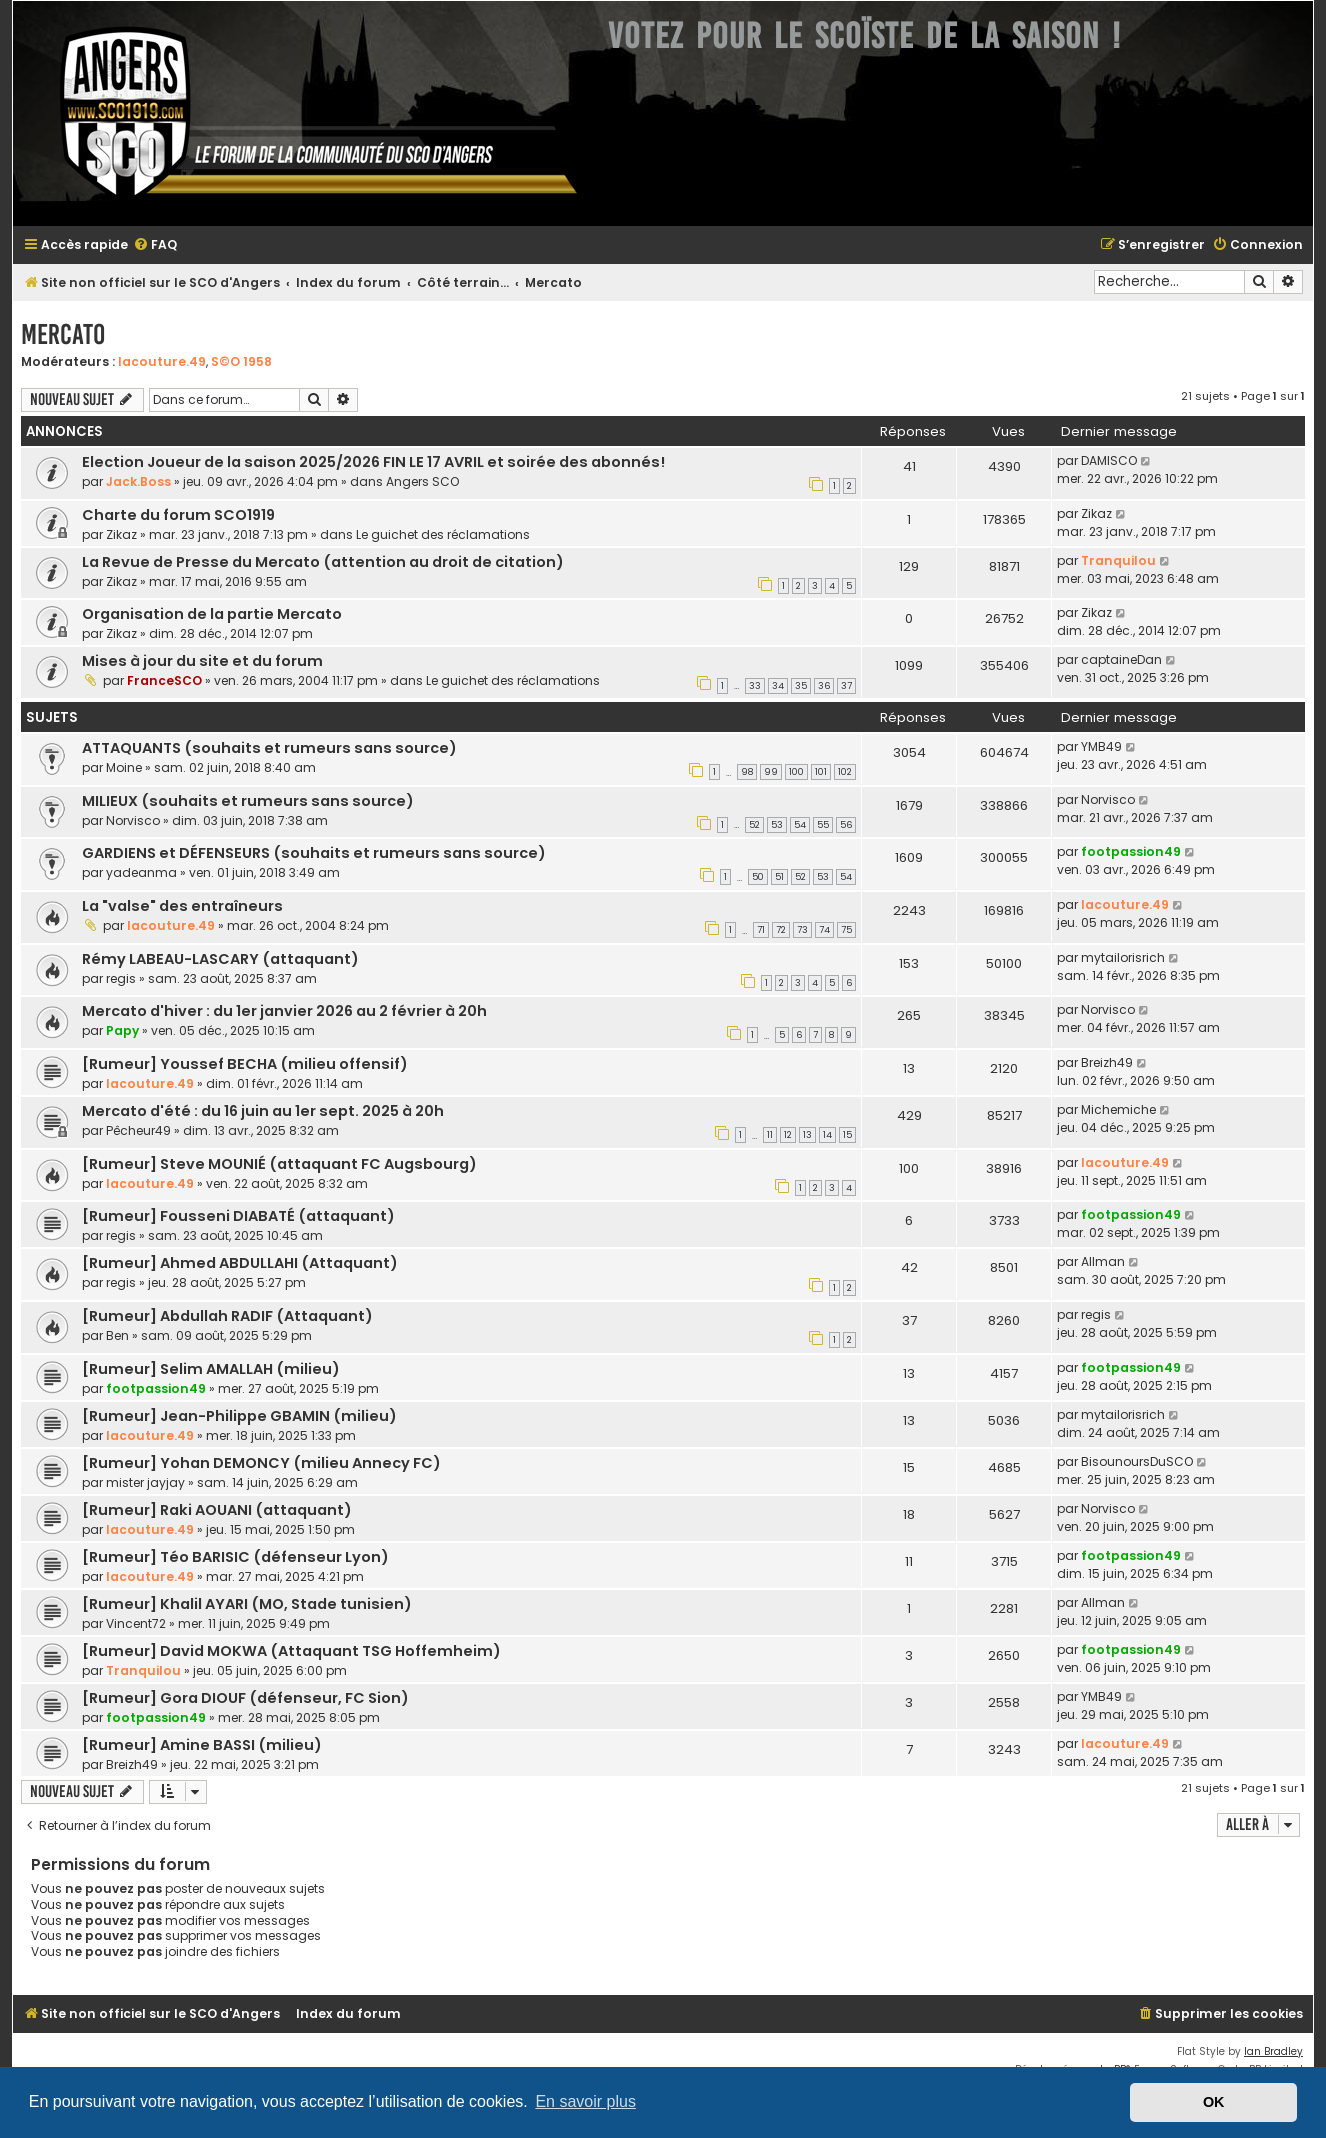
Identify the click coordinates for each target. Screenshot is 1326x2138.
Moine (124, 767)
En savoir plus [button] (585, 2101)
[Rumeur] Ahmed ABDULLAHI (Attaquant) (240, 1263)
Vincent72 (136, 1623)
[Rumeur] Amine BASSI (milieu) (202, 1745)
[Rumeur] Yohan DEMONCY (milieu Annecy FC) (261, 1463)
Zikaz (121, 534)
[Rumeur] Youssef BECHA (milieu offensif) (245, 1064)
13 (807, 1135)
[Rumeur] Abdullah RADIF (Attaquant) (227, 1316)
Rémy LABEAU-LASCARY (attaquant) (220, 959)
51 (779, 877)
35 (801, 686)
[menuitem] (155, 245)
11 (770, 1135)
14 (827, 1135)
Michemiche (1118, 1109)
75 (846, 930)
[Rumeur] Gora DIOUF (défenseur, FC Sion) (245, 1698)
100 (796, 772)
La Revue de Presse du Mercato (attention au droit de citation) (323, 562)
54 (800, 825)
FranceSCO (164, 680)
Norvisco (133, 820)
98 (747, 772)
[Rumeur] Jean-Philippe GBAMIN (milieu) (239, 1416)
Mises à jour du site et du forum (202, 661)
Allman (1103, 1261)
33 (755, 686)
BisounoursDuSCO (1137, 1461)
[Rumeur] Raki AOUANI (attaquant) (217, 1510)
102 (845, 772)
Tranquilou (1118, 560)
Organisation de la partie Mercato (212, 614)
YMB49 (1101, 746)
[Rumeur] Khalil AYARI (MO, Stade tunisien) (247, 1604)
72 (781, 930)
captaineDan (1121, 659)
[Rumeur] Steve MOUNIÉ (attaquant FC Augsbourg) (279, 1164)
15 (847, 1135)
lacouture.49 (162, 361)
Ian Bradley (1273, 2051)
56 (846, 825)
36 (824, 686)
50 (758, 877)
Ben (117, 1335)
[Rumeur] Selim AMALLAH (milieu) (211, 1369)
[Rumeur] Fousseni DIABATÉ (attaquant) (238, 1216)
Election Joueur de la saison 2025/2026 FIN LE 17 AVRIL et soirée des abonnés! (373, 462)
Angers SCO (422, 481)
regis (121, 978)
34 (778, 686)
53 (777, 825)
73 (802, 930)
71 (761, 930)
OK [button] (1214, 2102)
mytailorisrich (1123, 957)
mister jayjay (145, 1482)
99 (771, 772)
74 (824, 930)
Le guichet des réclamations (443, 534)
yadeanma (141, 872)
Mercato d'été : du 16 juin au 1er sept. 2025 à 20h (263, 1111)
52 (754, 825)
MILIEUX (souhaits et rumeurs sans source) (248, 801)
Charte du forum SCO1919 (178, 515)
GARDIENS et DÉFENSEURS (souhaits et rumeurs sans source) (314, 853)
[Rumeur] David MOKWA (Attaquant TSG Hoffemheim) (291, 1651)
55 (823, 825)
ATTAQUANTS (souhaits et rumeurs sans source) (269, 748)
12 (788, 1135)
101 (821, 772)
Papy (122, 1030)
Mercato (63, 334)
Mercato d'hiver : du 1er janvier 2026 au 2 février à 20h (284, 1011)
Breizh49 (1107, 1062)
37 (846, 686)
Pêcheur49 (138, 1130)
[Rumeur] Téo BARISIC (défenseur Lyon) (235, 1557)
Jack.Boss (138, 481)
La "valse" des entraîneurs (182, 906)
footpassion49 (1131, 851)
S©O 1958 (241, 361)
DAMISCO (1109, 460)
